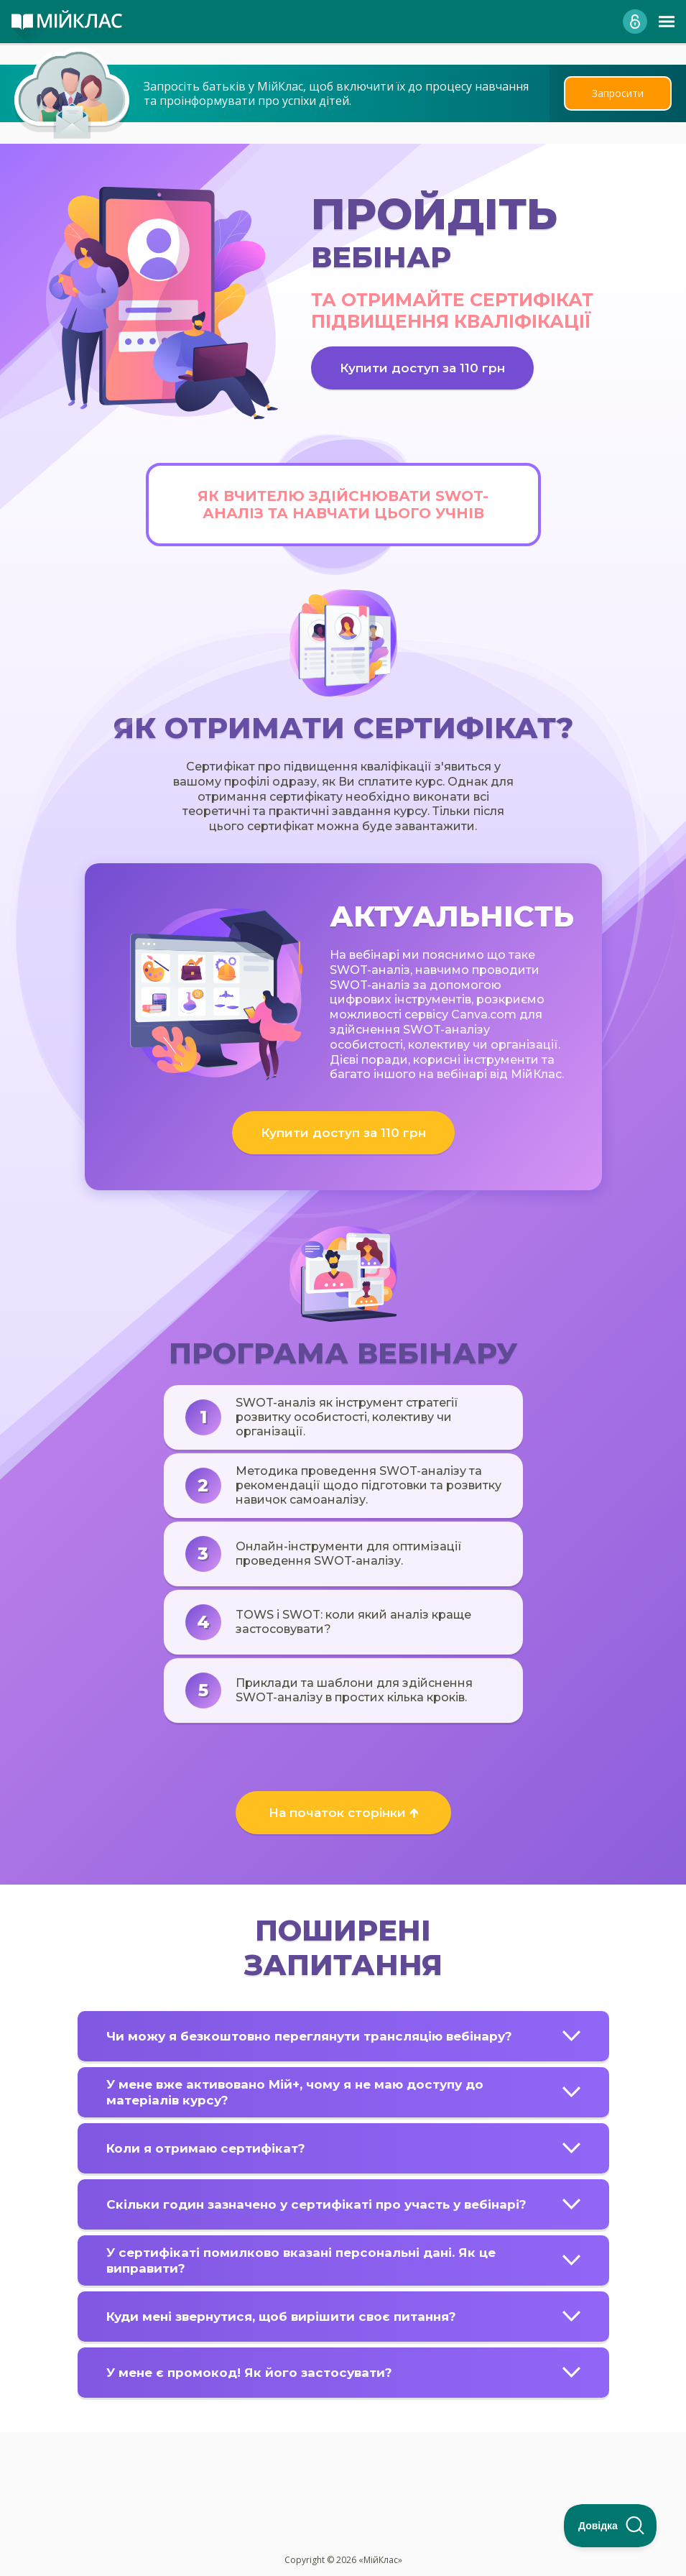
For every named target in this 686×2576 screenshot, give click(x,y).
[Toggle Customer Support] (610, 2525)
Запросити (618, 93)
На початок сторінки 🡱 (343, 1813)
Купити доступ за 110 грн (422, 368)
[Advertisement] (343, 2460)
